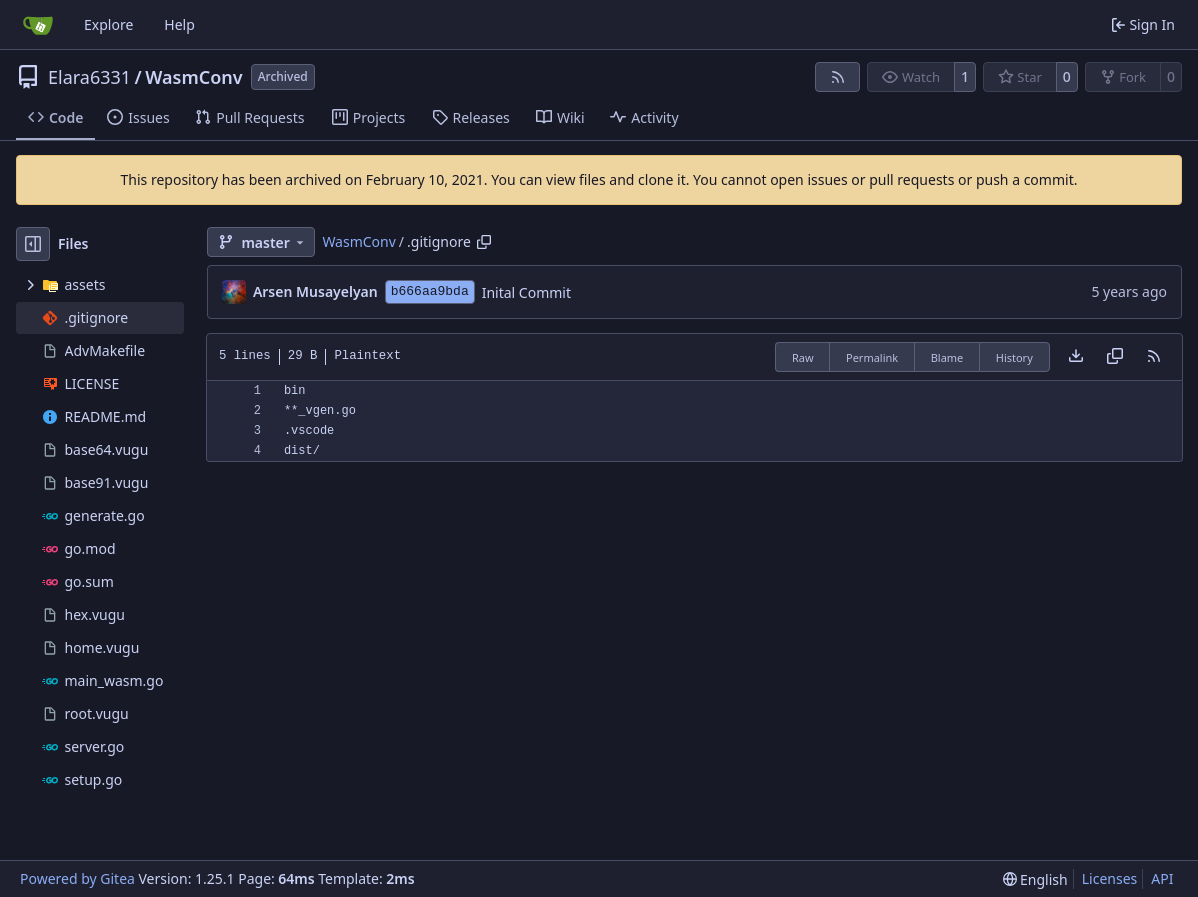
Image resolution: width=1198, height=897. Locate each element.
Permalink (872, 357)
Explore (108, 24)
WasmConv (193, 77)
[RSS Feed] (838, 77)
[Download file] (1076, 357)
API (1162, 878)
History (1014, 357)
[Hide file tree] (33, 244)
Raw (803, 357)
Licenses (1110, 878)
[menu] (1035, 879)
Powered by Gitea (77, 878)
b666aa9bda (430, 291)
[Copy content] (1115, 357)
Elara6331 (89, 77)
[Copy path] (484, 242)
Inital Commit (526, 292)
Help (179, 24)
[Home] (38, 25)
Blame (947, 357)
